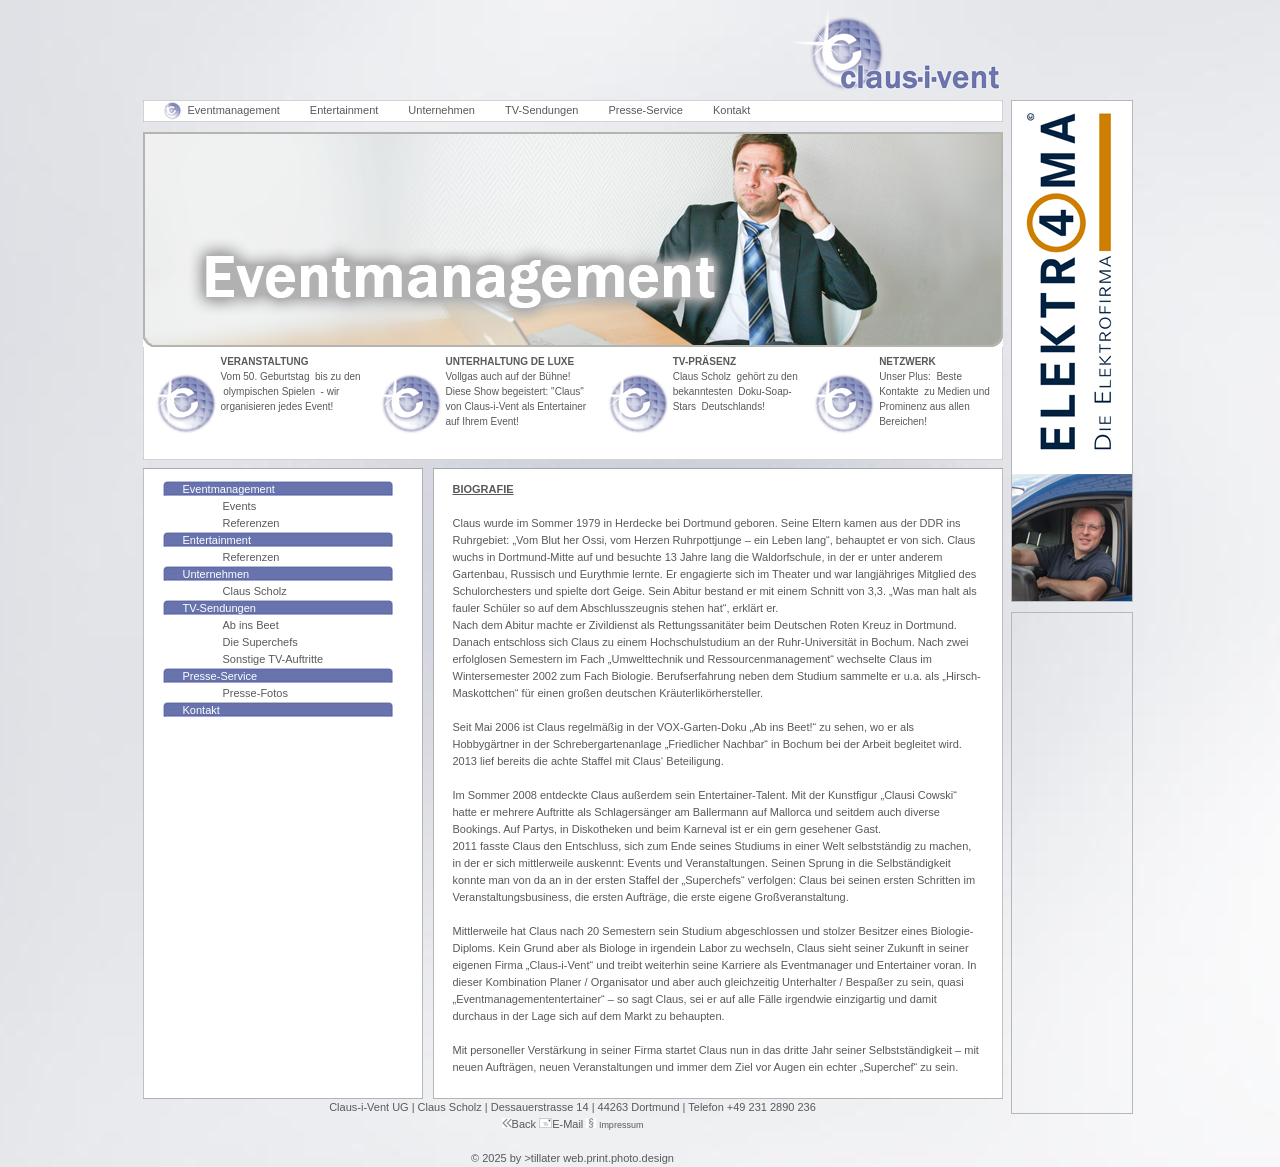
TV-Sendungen (541, 110)
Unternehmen (441, 110)
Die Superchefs (260, 642)
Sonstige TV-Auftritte (273, 659)
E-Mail (567, 1124)
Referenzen (251, 523)
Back (519, 1124)
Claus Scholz (255, 591)
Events (240, 506)
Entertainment (344, 110)
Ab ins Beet (251, 625)
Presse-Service (645, 110)
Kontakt (731, 110)
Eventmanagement (234, 110)
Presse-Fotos (255, 693)
